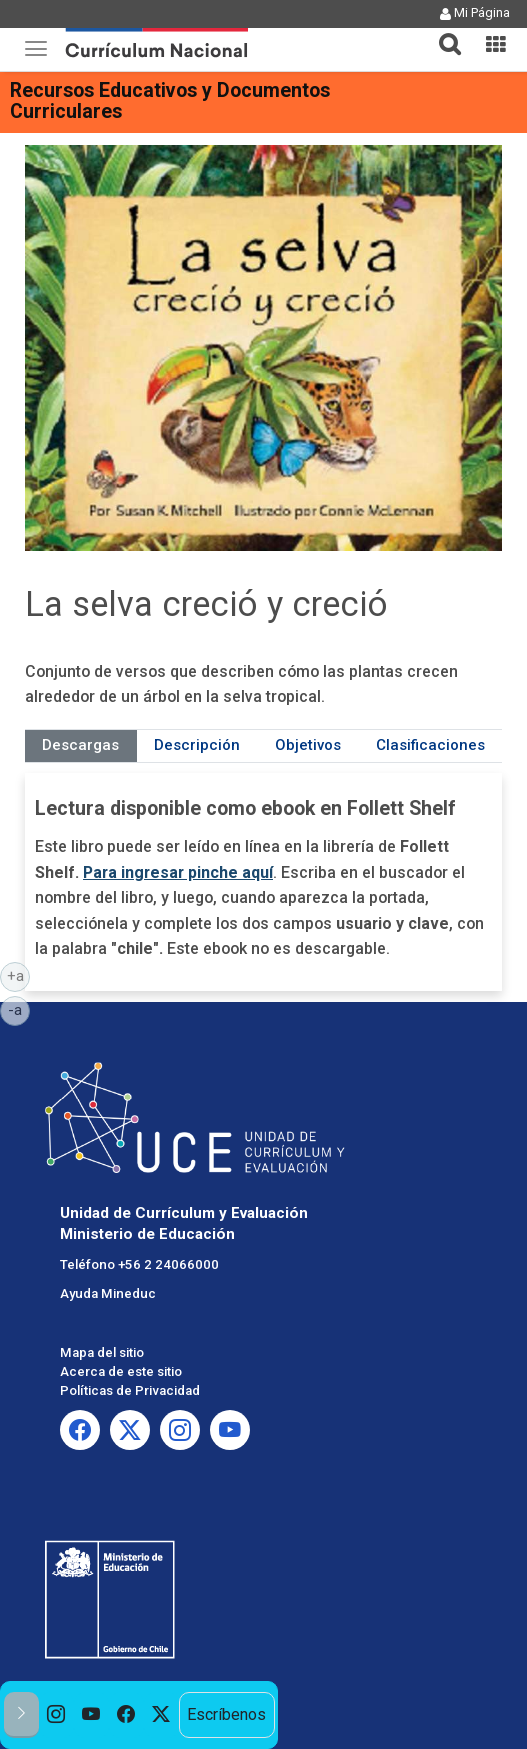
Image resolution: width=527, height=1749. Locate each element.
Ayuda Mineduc (108, 1293)
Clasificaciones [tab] (430, 745)
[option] (56, 1715)
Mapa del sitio (102, 1352)
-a (19, 1009)
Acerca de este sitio (121, 1371)
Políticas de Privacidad (130, 1390)
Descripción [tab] (197, 745)
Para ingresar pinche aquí (178, 872)
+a (19, 975)
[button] (442, 32)
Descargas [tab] (80, 745)
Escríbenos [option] (226, 1714)
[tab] (442, 32)
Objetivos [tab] (308, 745)
